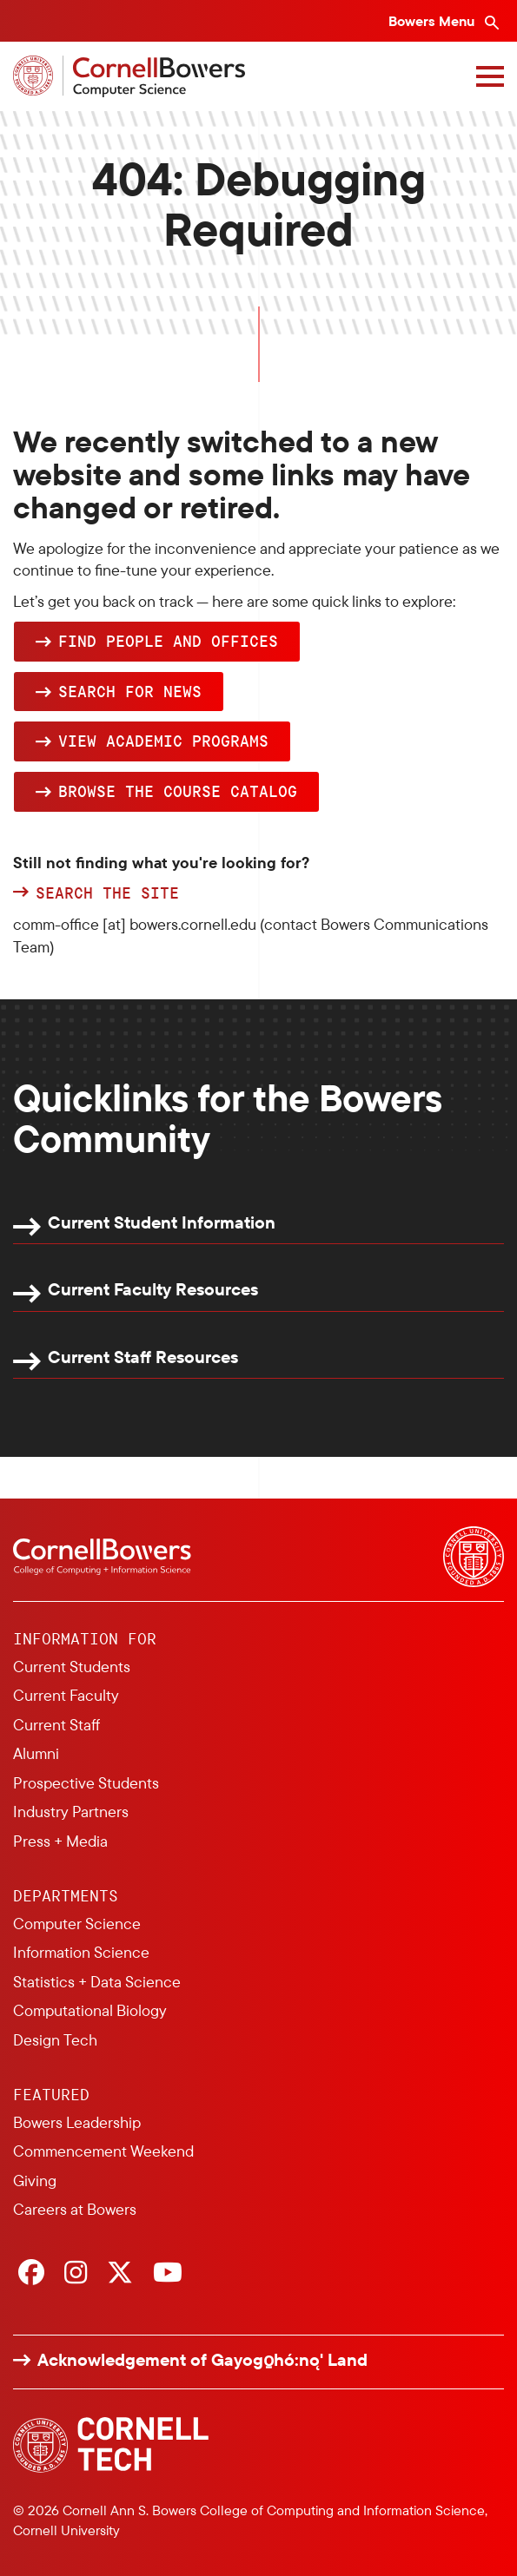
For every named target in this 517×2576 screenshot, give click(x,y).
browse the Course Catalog (177, 791)
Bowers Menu (433, 21)
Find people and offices (168, 640)
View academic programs (163, 740)
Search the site (107, 893)
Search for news (130, 691)
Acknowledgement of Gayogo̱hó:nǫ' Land (202, 2359)
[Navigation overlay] (490, 76)
